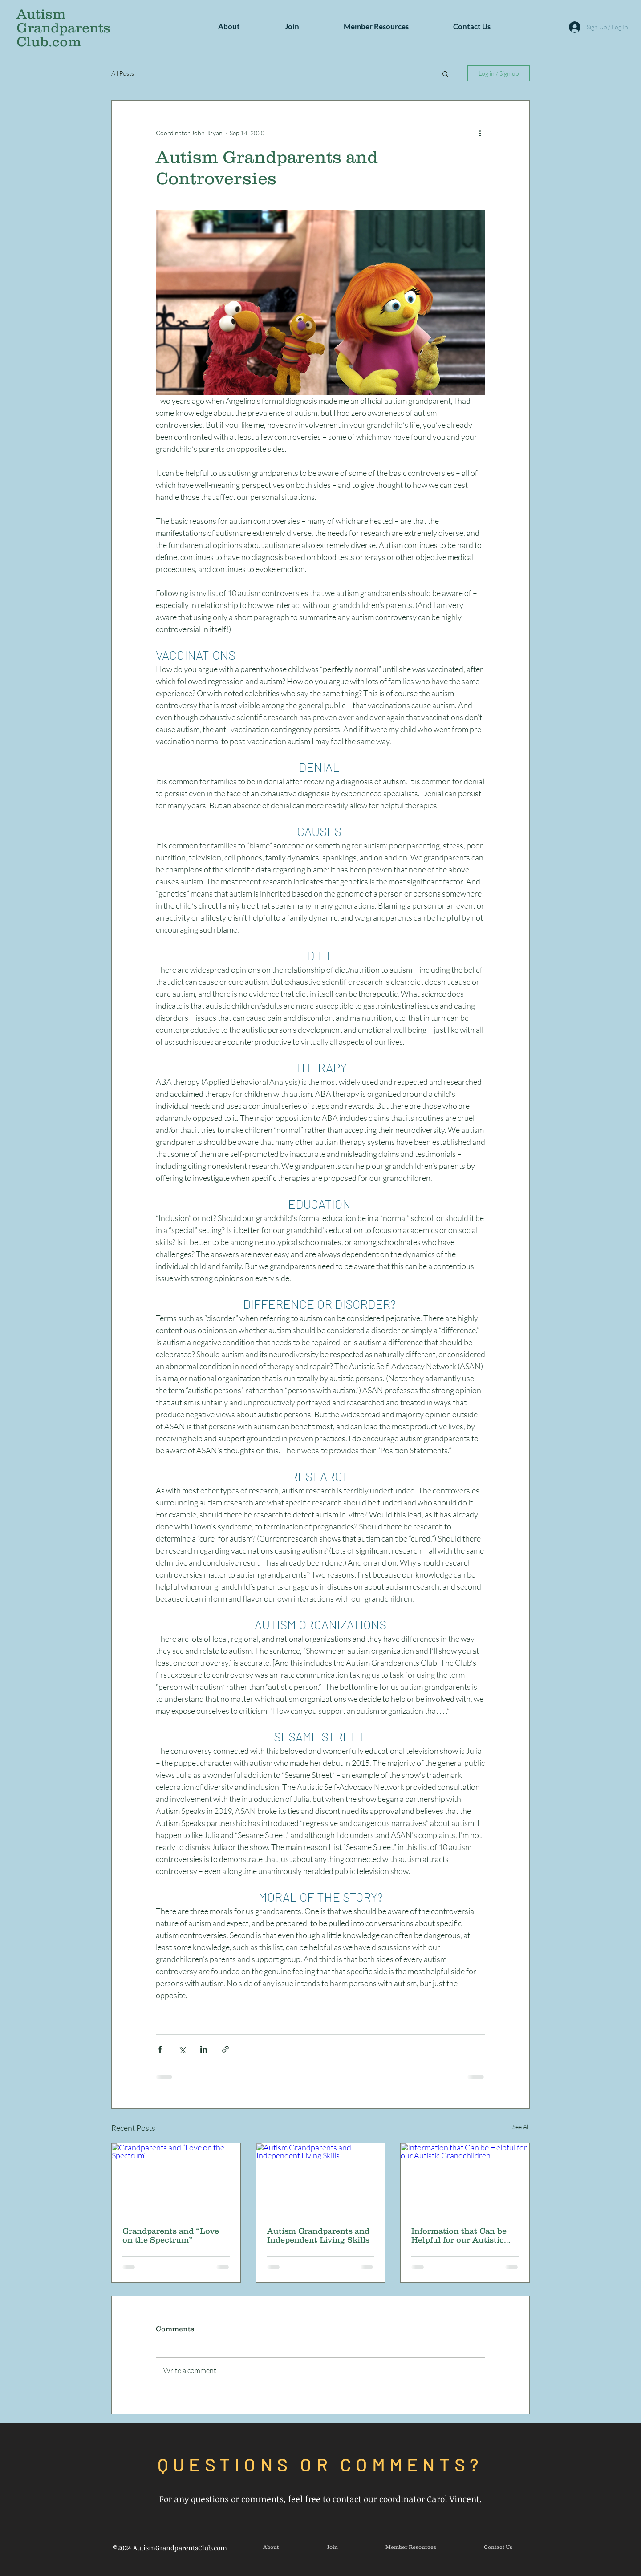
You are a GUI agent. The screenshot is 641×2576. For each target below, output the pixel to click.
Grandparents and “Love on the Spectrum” (170, 2235)
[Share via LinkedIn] (203, 2049)
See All (521, 2126)
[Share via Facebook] (160, 2049)
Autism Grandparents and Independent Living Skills (318, 2235)
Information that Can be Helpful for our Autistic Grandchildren (459, 2235)
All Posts (122, 73)
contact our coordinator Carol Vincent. (407, 2499)
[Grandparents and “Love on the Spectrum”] (176, 2179)
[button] (228, 27)
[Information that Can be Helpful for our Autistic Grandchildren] (465, 2179)
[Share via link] (225, 2049)
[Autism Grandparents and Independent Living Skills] (320, 2179)
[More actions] (480, 132)
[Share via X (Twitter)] (182, 2049)
